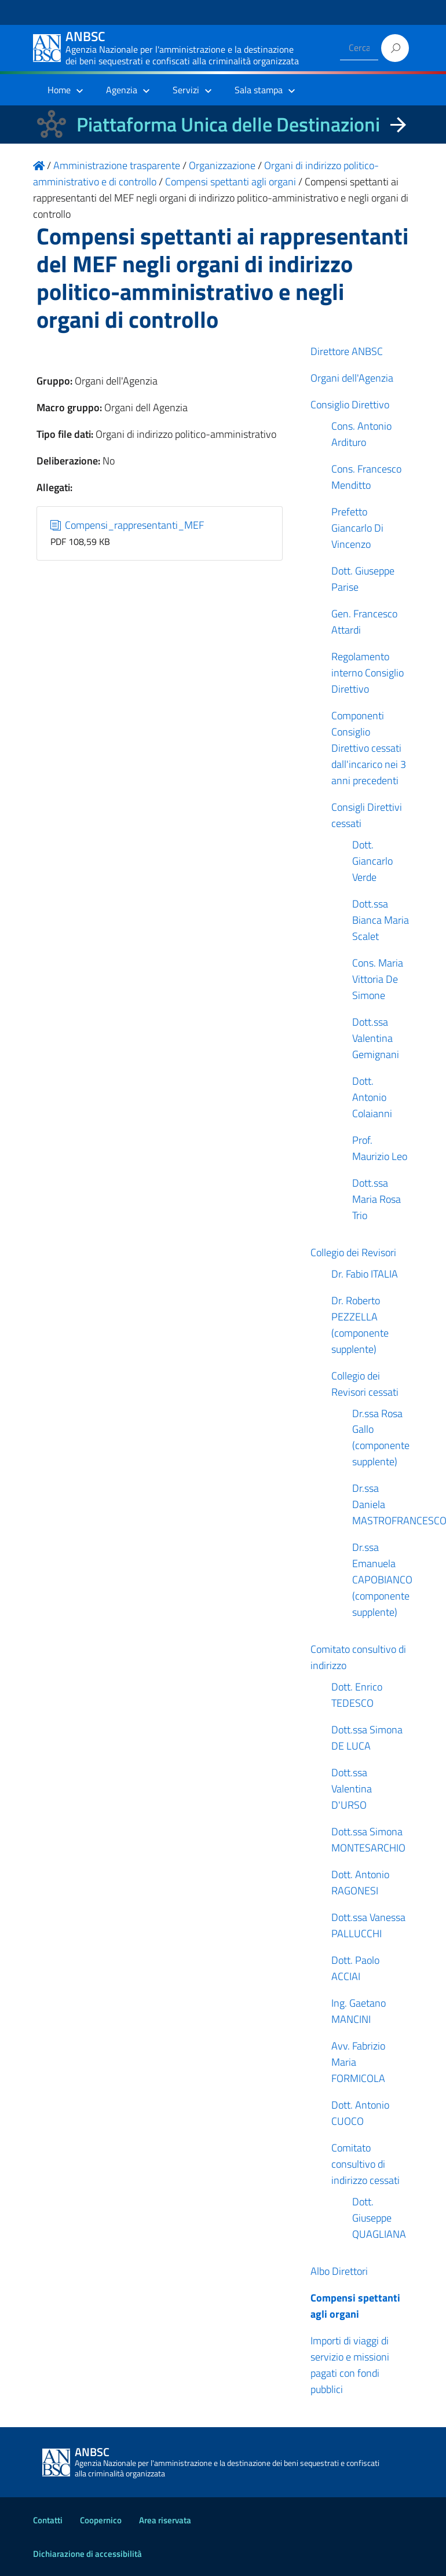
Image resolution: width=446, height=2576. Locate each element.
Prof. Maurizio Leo (379, 1148)
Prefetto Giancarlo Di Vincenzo (357, 528)
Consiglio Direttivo (349, 404)
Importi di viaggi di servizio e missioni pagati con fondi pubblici (349, 2365)
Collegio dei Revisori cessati (365, 1384)
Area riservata (165, 2520)
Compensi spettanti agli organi (355, 2306)
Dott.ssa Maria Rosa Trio (376, 1199)
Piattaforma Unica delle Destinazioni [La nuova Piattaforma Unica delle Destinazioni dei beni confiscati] (228, 124)
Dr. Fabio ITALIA (364, 1274)
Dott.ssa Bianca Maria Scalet (380, 920)
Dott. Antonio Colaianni (372, 1097)
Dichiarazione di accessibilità (87, 2553)
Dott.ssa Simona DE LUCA (367, 1738)
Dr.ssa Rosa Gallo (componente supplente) (381, 1438)
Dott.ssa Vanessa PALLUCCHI (368, 1925)
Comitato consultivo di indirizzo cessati (365, 2164)
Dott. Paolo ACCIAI (355, 1968)
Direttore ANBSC (346, 351)
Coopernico (101, 2520)
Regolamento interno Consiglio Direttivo (367, 673)
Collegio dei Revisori (353, 1252)
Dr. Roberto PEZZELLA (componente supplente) (360, 1325)
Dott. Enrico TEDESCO (356, 1695)
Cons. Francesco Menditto (366, 477)
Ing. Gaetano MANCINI (358, 2011)
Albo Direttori (339, 2271)
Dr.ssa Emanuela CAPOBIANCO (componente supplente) (382, 1579)
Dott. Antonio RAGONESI (360, 1882)
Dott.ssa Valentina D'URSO (351, 1789)
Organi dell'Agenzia (351, 378)
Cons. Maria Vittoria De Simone (377, 979)
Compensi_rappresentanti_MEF (127, 525)
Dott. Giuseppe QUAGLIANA (379, 2218)
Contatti (48, 2520)
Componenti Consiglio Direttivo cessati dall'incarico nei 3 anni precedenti (368, 748)
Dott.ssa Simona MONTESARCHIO (368, 1840)
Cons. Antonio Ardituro (361, 434)
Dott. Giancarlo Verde (372, 861)
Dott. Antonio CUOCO (360, 2113)
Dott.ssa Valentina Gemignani (375, 1038)
